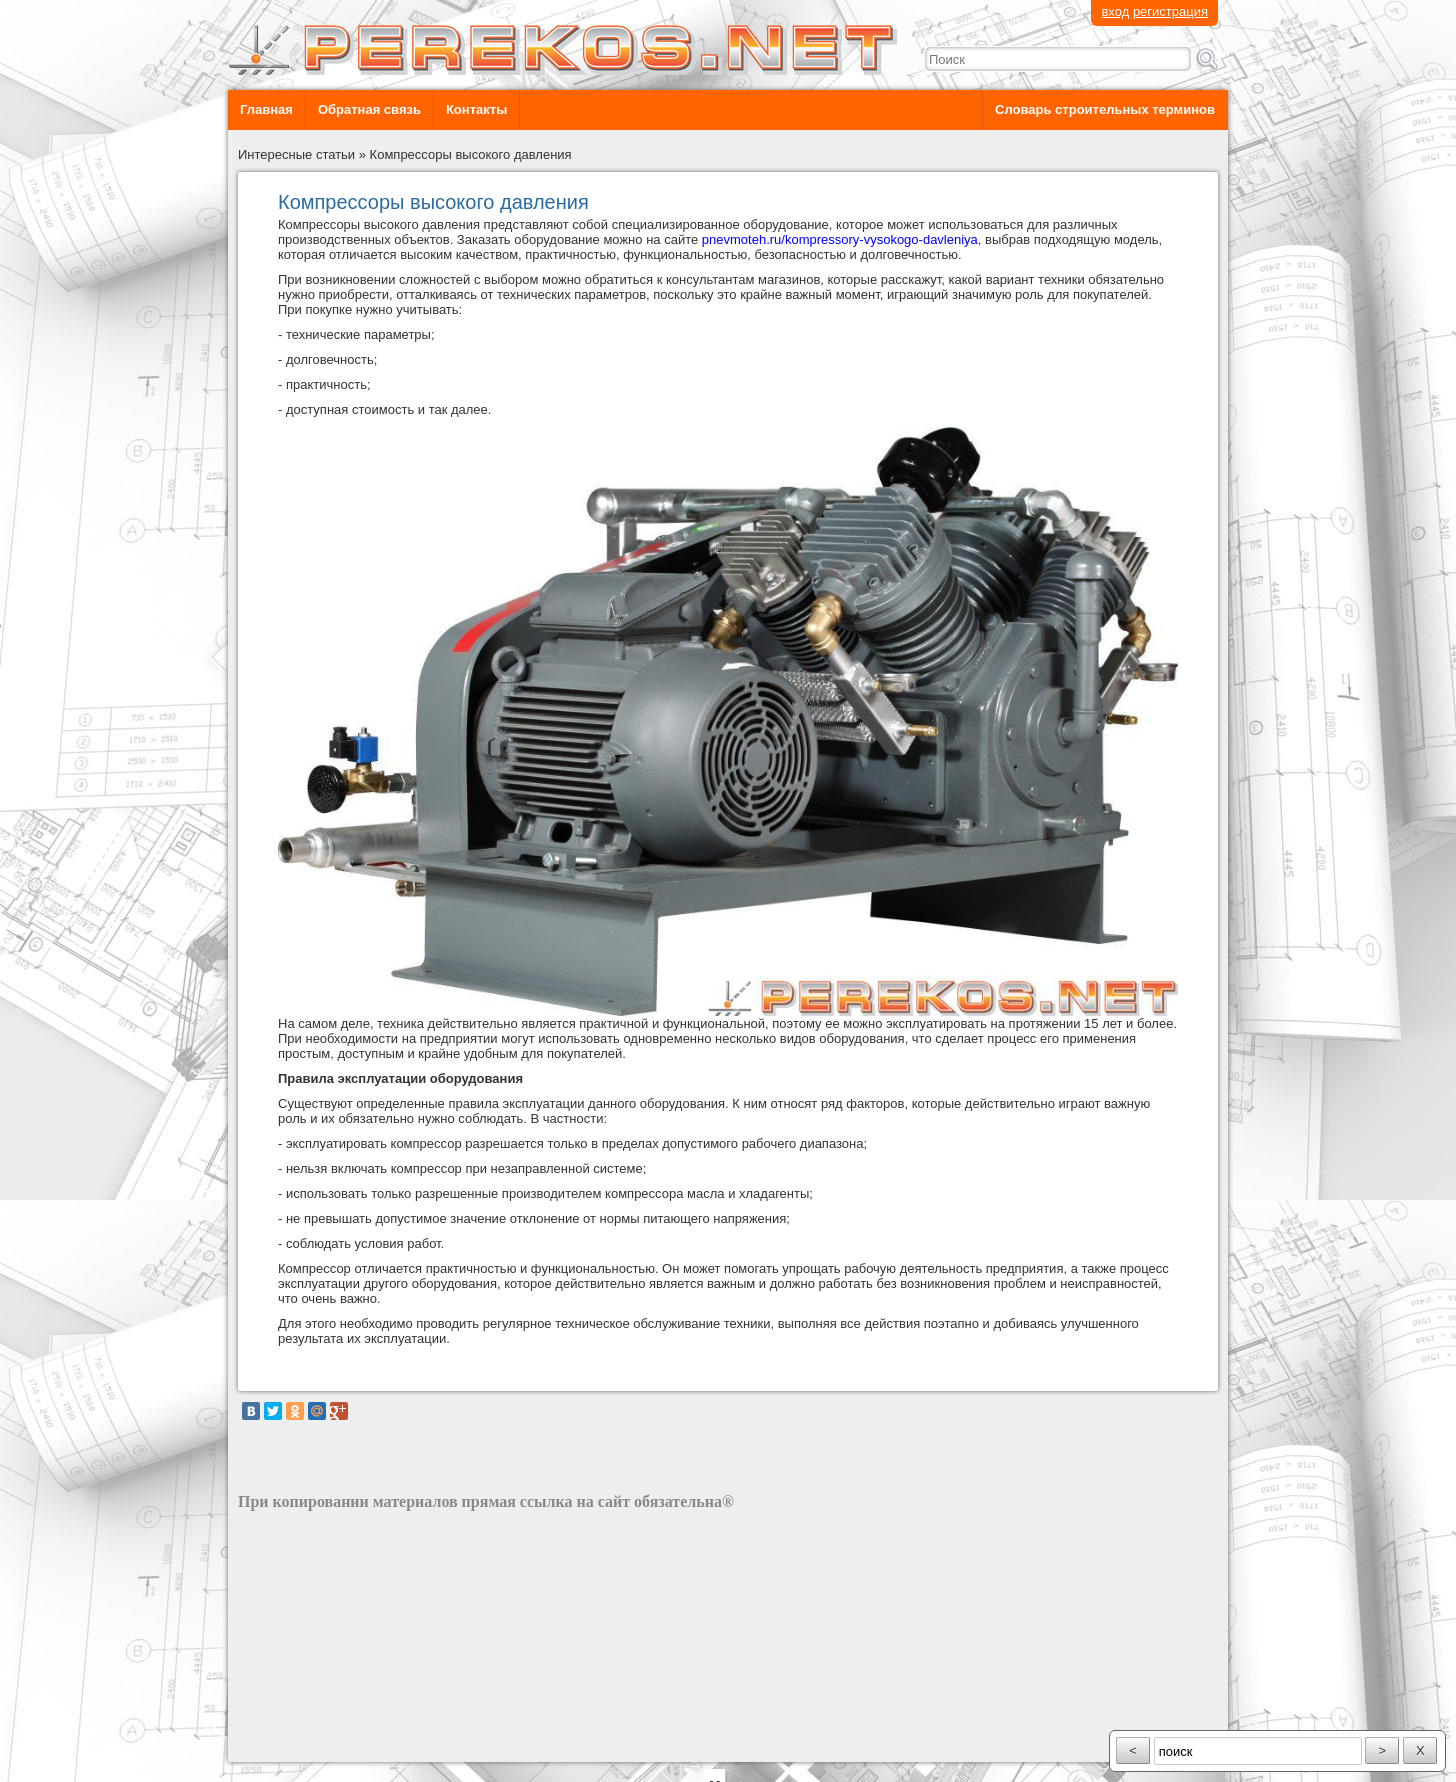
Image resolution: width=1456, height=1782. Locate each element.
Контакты (476, 109)
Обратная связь (369, 109)
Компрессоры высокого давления (471, 154)
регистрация (1170, 11)
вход (1115, 11)
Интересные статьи (296, 154)
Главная (266, 109)
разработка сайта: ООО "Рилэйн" (338, 1744)
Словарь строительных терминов (1105, 109)
